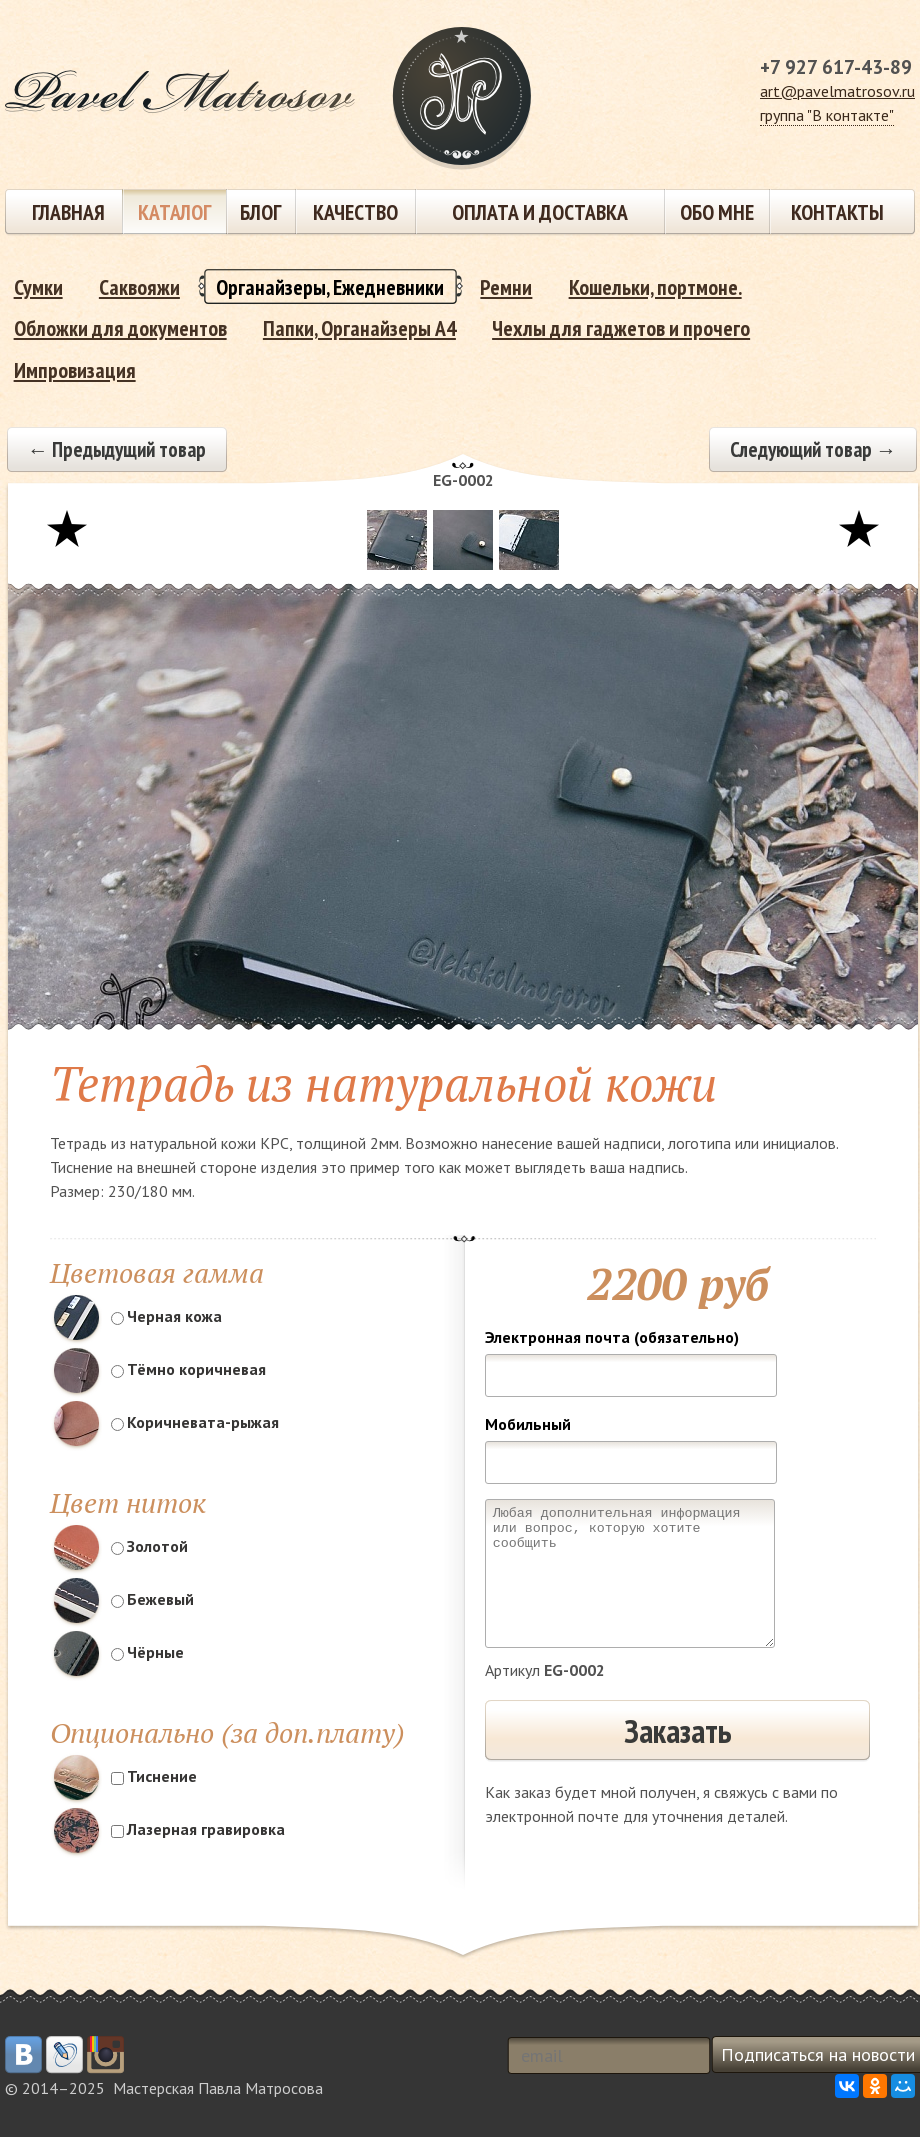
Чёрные (147, 1652)
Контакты (837, 212)
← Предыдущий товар (116, 449)
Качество (355, 212)
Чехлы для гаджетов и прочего (621, 328)
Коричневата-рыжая (195, 1422)
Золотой (149, 1546)
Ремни (506, 287)
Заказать (678, 1731)
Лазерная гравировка (198, 1829)
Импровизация (75, 370)
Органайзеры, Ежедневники (330, 287)
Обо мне (717, 212)
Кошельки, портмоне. (655, 287)
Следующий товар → (813, 449)
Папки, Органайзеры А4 (359, 328)
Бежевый (152, 1599)
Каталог (174, 212)
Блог (260, 212)
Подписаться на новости (818, 2054)
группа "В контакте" (827, 115)
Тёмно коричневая (188, 1369)
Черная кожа (166, 1316)
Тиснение (154, 1776)
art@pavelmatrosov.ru (837, 91)
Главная (68, 212)
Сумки (38, 287)
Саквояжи (139, 287)
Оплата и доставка (540, 212)
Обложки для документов (120, 328)
